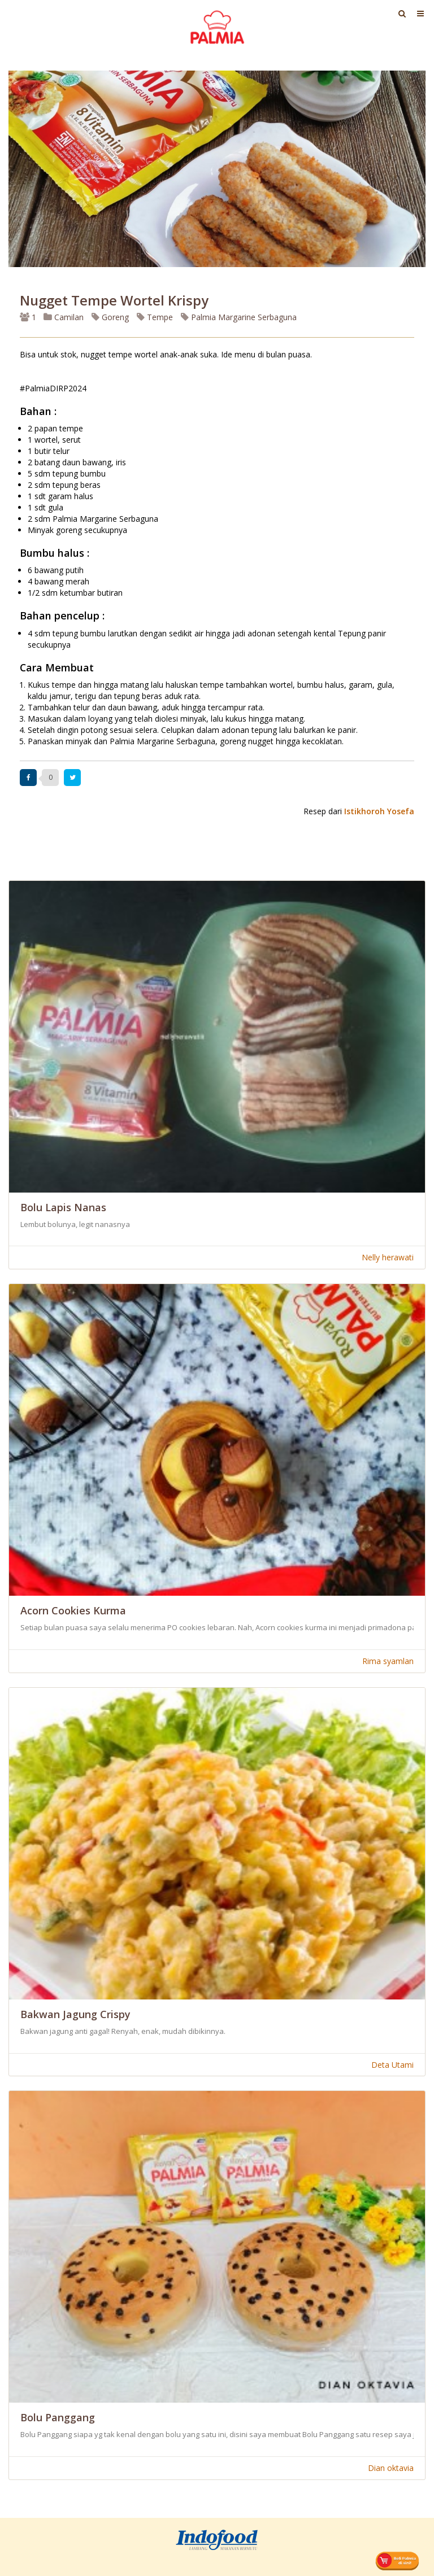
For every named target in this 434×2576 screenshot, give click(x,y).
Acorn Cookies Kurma (73, 1610)
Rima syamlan (388, 1661)
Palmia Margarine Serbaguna (239, 317)
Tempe (155, 317)
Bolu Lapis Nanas (63, 1207)
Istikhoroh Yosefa (379, 811)
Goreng (110, 317)
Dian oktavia (391, 2468)
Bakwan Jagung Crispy (75, 2014)
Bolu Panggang (57, 2417)
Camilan (64, 317)
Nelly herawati (388, 1257)
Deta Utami (392, 2064)
